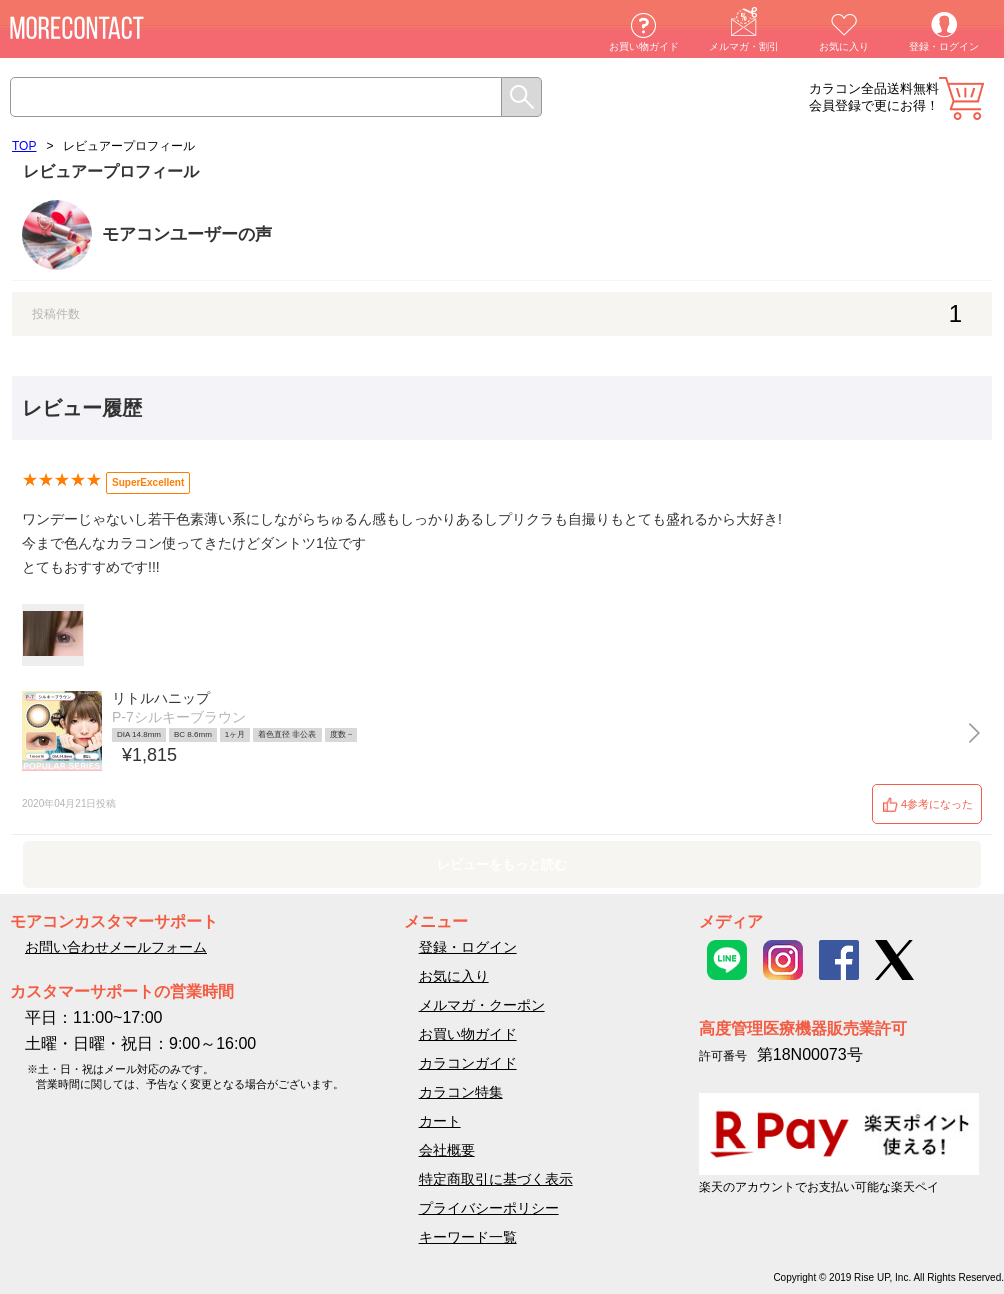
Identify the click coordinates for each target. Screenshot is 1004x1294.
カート (961, 98)
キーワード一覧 (468, 1237)
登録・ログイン (944, 46)
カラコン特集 (461, 1092)
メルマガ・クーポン (482, 1005)
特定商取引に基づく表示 (496, 1179)
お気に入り (844, 46)
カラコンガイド (468, 1063)
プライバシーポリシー (489, 1208)
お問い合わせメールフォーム (116, 947)
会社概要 (447, 1150)
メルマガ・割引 (744, 46)
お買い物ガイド (644, 46)
